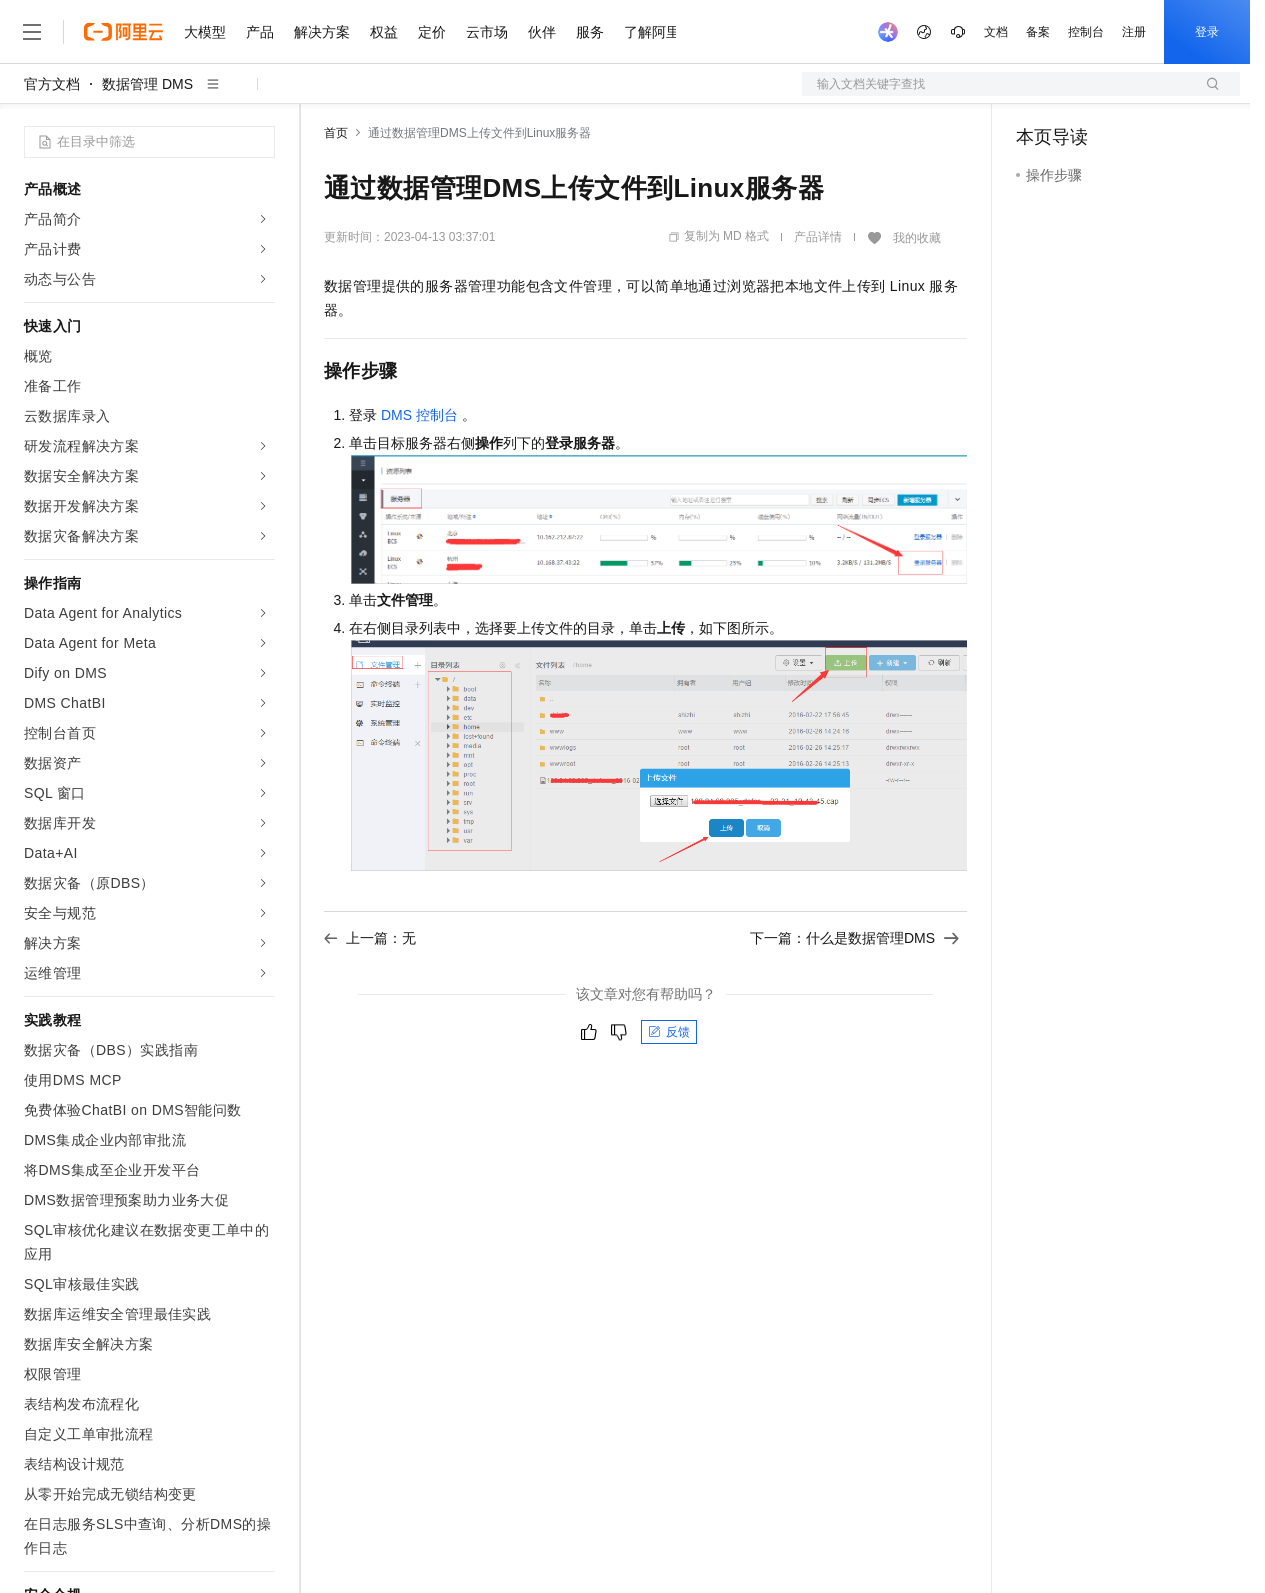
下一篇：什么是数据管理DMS (854, 938)
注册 (1134, 32)
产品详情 (818, 237)
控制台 (1086, 32)
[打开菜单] (32, 32)
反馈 (669, 1032)
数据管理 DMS (147, 84)
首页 (336, 133)
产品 (260, 32)
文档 (996, 32)
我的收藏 (917, 238)
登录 (1207, 32)
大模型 (205, 32)
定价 (432, 32)
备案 (1038, 32)
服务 (590, 32)
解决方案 (322, 32)
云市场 (487, 32)
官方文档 (52, 84)
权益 (384, 32)
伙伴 (542, 32)
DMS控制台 (419, 415)
